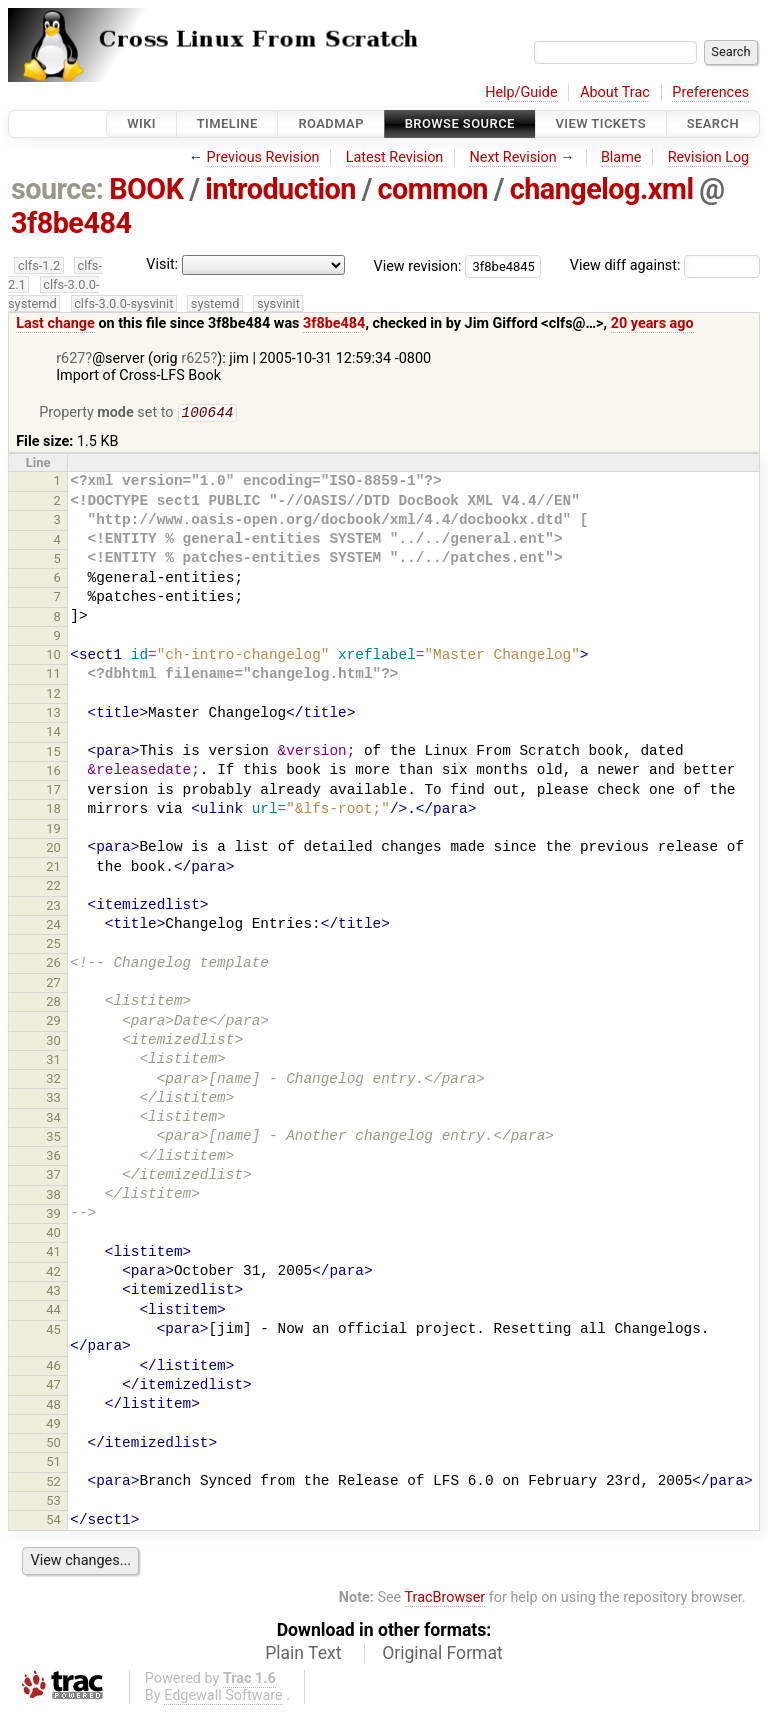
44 (53, 1311)
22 (53, 887)
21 (53, 868)
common (433, 189)
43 (53, 1292)
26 (53, 964)
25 (53, 945)
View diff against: (665, 265)
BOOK (146, 189)
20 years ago (652, 323)
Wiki (141, 123)
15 (53, 753)
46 (53, 1367)
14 (53, 733)
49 (53, 1425)
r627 (70, 358)
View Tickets (601, 123)
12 (53, 695)
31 (53, 1061)
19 (53, 830)
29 (53, 1022)
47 (53, 1386)
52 (53, 1483)
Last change (55, 323)
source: (57, 189)
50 (53, 1444)
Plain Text (303, 1655)
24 (53, 926)
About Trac (615, 92)
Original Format (442, 1655)
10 (53, 656)
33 (53, 1099)
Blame (621, 157)
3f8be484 (71, 223)
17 (53, 791)
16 (53, 772)
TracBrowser (445, 1599)
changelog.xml (602, 189)
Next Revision (512, 157)
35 (53, 1138)
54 (53, 1521)
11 (53, 675)
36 (53, 1157)
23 (53, 907)
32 (53, 1080)
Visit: (162, 264)
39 (53, 1215)
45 (53, 1331)
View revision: (418, 265)
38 (53, 1196)
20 (53, 849)
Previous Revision (263, 157)
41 (53, 1253)
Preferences (710, 92)
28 (53, 1003)
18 (53, 810)
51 (53, 1463)
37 (53, 1176)
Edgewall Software (223, 1697)
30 (53, 1042)
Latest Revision (395, 157)
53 (53, 1502)
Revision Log (709, 157)
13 (53, 714)
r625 (195, 358)
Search (713, 123)
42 (53, 1273)
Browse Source (460, 123)
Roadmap (331, 123)
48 (53, 1406)
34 (53, 1119)
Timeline (227, 123)
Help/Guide (521, 92)
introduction (280, 189)
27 (53, 984)
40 (53, 1234)
